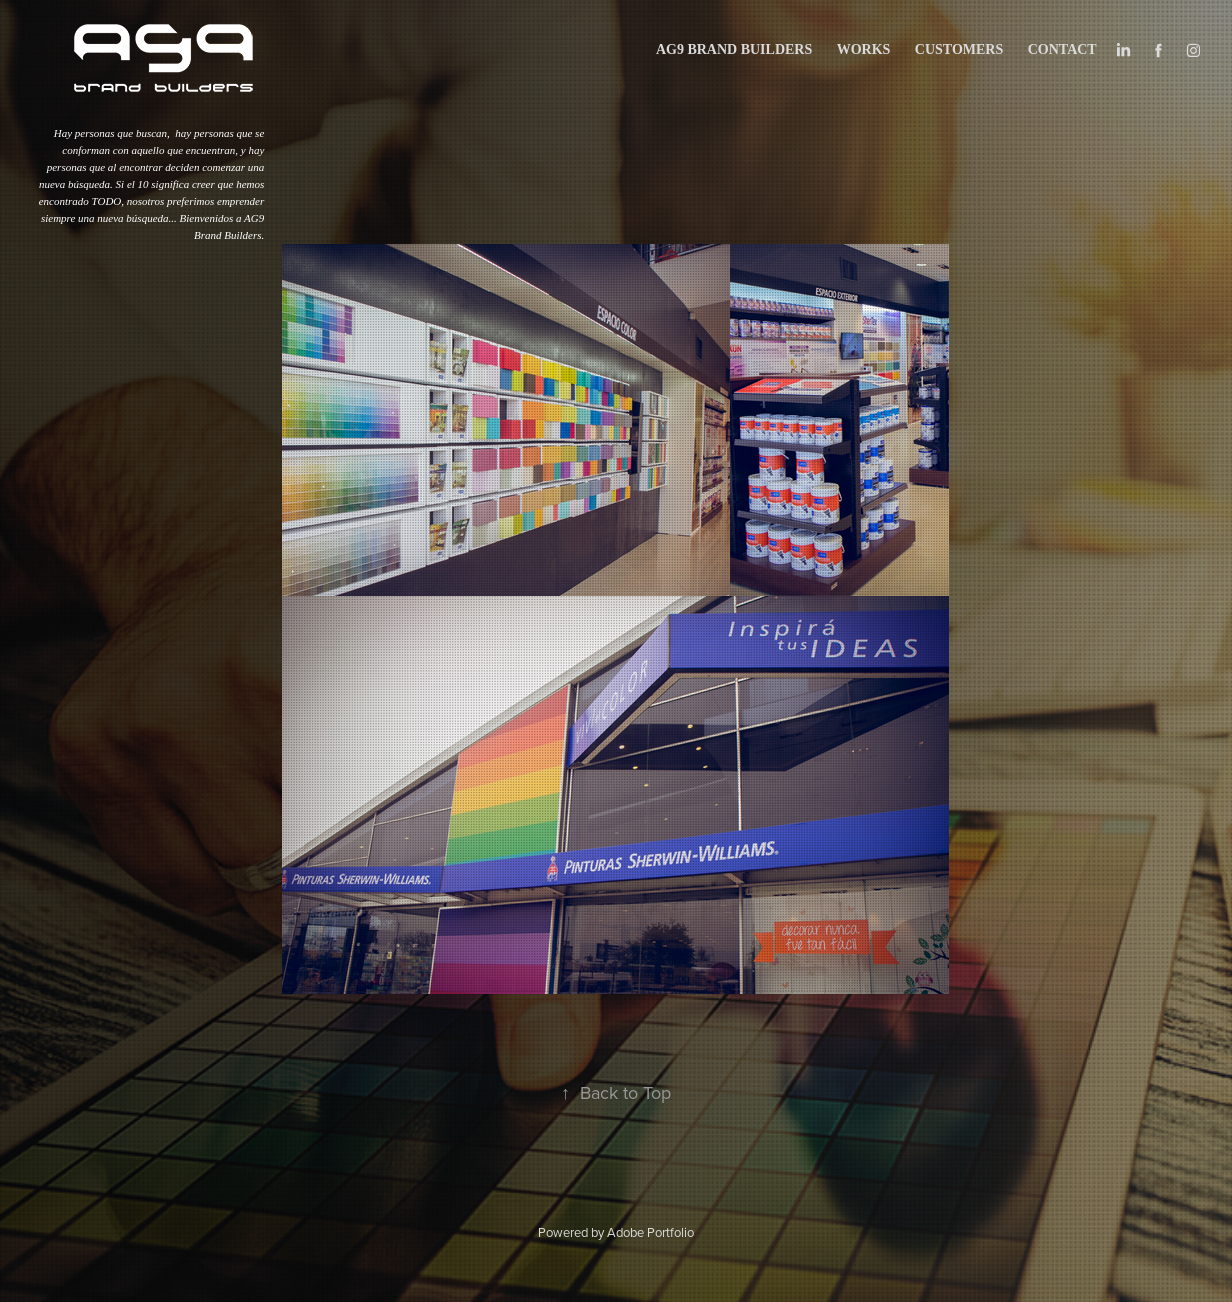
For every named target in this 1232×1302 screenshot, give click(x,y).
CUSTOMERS (959, 49)
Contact (1062, 49)
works (864, 49)
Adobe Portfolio (650, 1232)
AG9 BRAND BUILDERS (734, 49)
